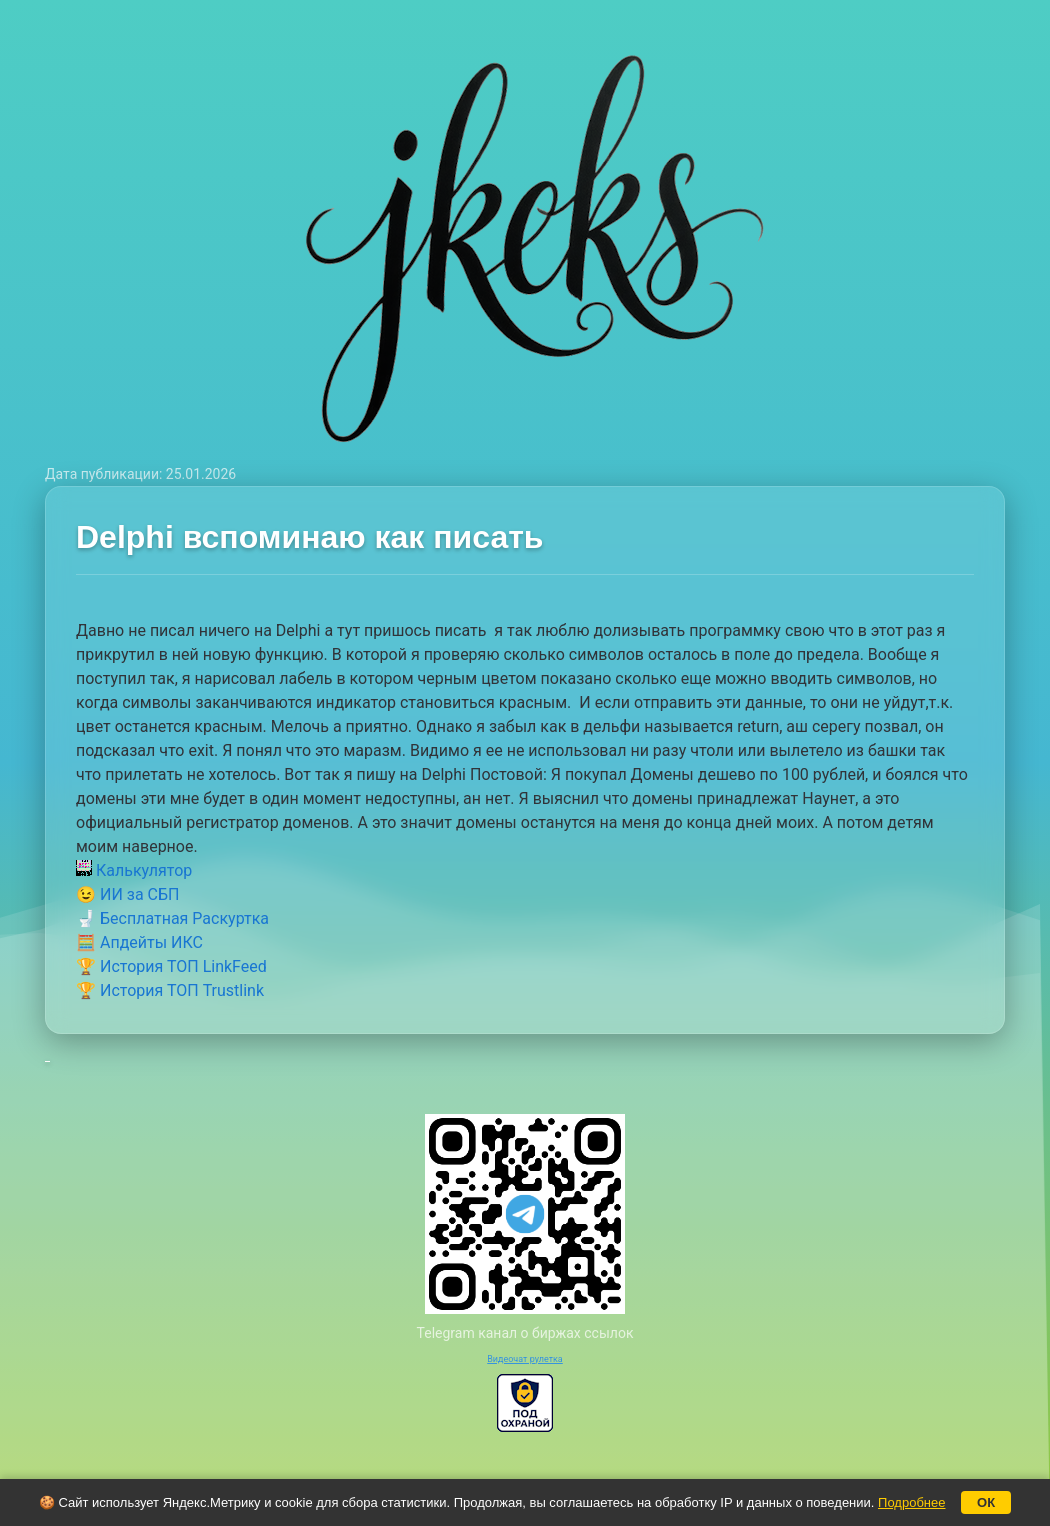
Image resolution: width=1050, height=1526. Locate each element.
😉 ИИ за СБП (127, 894)
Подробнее (911, 1502)
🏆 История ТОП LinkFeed (171, 966)
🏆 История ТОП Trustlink (170, 990)
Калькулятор (134, 870)
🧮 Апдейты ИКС (139, 942)
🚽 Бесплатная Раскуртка (172, 918)
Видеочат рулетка (525, 1359)
